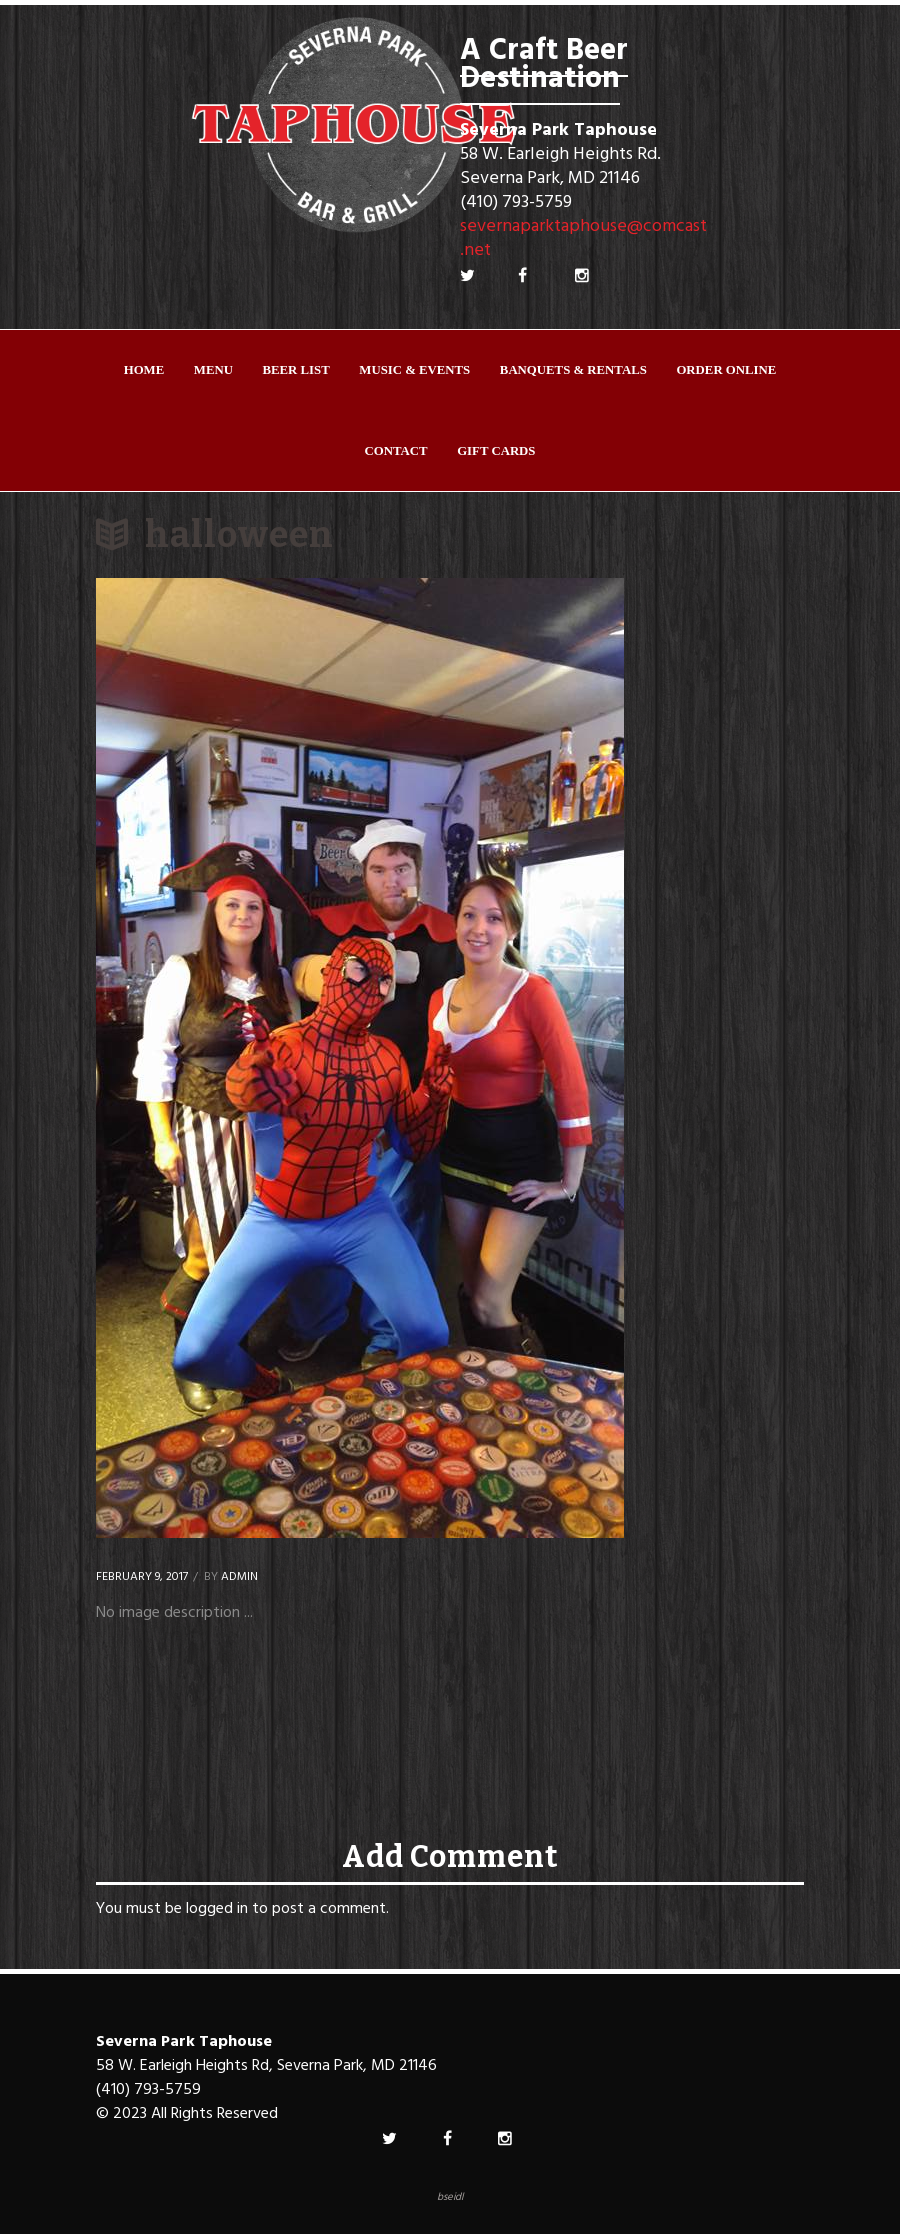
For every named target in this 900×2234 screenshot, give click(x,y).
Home (144, 370)
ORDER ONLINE (726, 370)
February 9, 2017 (142, 1577)
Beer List (296, 370)
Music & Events (414, 370)
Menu (213, 370)
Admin (239, 1577)
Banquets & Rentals (573, 370)
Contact (396, 451)
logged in (217, 1909)
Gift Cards (496, 451)
